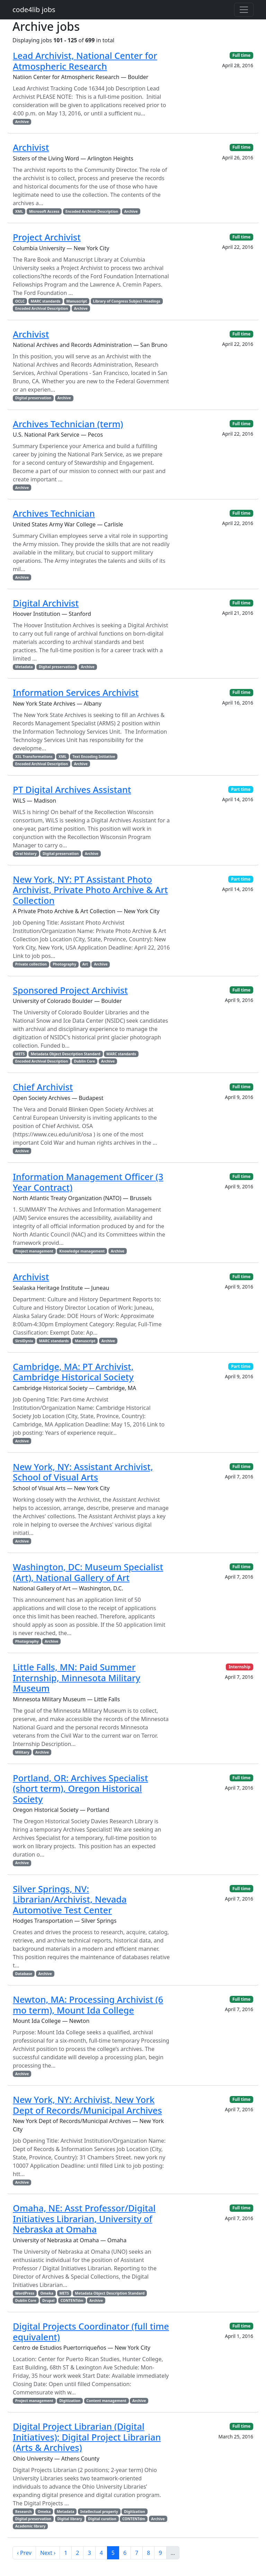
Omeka (47, 2293)
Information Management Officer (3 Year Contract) (88, 1182)
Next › (47, 2553)
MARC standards (46, 301)
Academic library (30, 2526)
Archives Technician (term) (68, 424)
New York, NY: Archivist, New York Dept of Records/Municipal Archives (87, 2105)
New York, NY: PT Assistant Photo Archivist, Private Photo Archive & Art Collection (90, 889)
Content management (106, 2400)
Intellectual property (99, 2511)
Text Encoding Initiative (93, 756)
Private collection (31, 964)
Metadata (24, 666)
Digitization (69, 2400)
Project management (34, 1251)
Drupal (48, 2300)
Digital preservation (33, 397)
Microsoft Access (44, 211)
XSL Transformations (34, 756)
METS (20, 1053)
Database (23, 1973)
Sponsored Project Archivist (70, 990)
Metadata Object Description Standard (65, 1053)
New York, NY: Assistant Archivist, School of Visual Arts (83, 1472)
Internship (239, 1667)
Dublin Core (84, 1061)
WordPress (24, 2293)
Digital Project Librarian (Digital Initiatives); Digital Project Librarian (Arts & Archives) (87, 2436)
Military (22, 1752)
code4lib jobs (33, 9)
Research (23, 2511)
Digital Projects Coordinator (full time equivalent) (91, 2331)
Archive (22, 121)
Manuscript (76, 301)
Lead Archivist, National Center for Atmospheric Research (85, 61)
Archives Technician (54, 513)
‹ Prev (24, 2553)
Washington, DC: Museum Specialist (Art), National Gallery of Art (88, 1572)
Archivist (31, 147)
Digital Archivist (46, 603)
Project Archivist (47, 237)
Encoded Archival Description (91, 211)
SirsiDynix (24, 1340)
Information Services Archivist (76, 692)
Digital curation (102, 2518)
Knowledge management (82, 1251)
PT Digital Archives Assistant (72, 789)
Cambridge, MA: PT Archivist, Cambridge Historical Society (73, 1372)
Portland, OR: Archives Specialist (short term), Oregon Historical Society (80, 1788)
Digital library (69, 2518)
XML (19, 211)
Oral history (26, 853)
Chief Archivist (43, 1087)
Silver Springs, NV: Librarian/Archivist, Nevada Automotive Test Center (70, 1899)
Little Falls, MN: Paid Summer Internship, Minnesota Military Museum (76, 1677)
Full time (241, 55)
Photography (64, 964)
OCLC (20, 301)
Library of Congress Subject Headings (126, 301)
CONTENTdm (72, 2300)
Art (85, 964)
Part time (240, 789)
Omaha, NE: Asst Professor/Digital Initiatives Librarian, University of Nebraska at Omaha (84, 2218)
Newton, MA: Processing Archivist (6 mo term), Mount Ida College (88, 2004)
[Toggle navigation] (244, 10)
